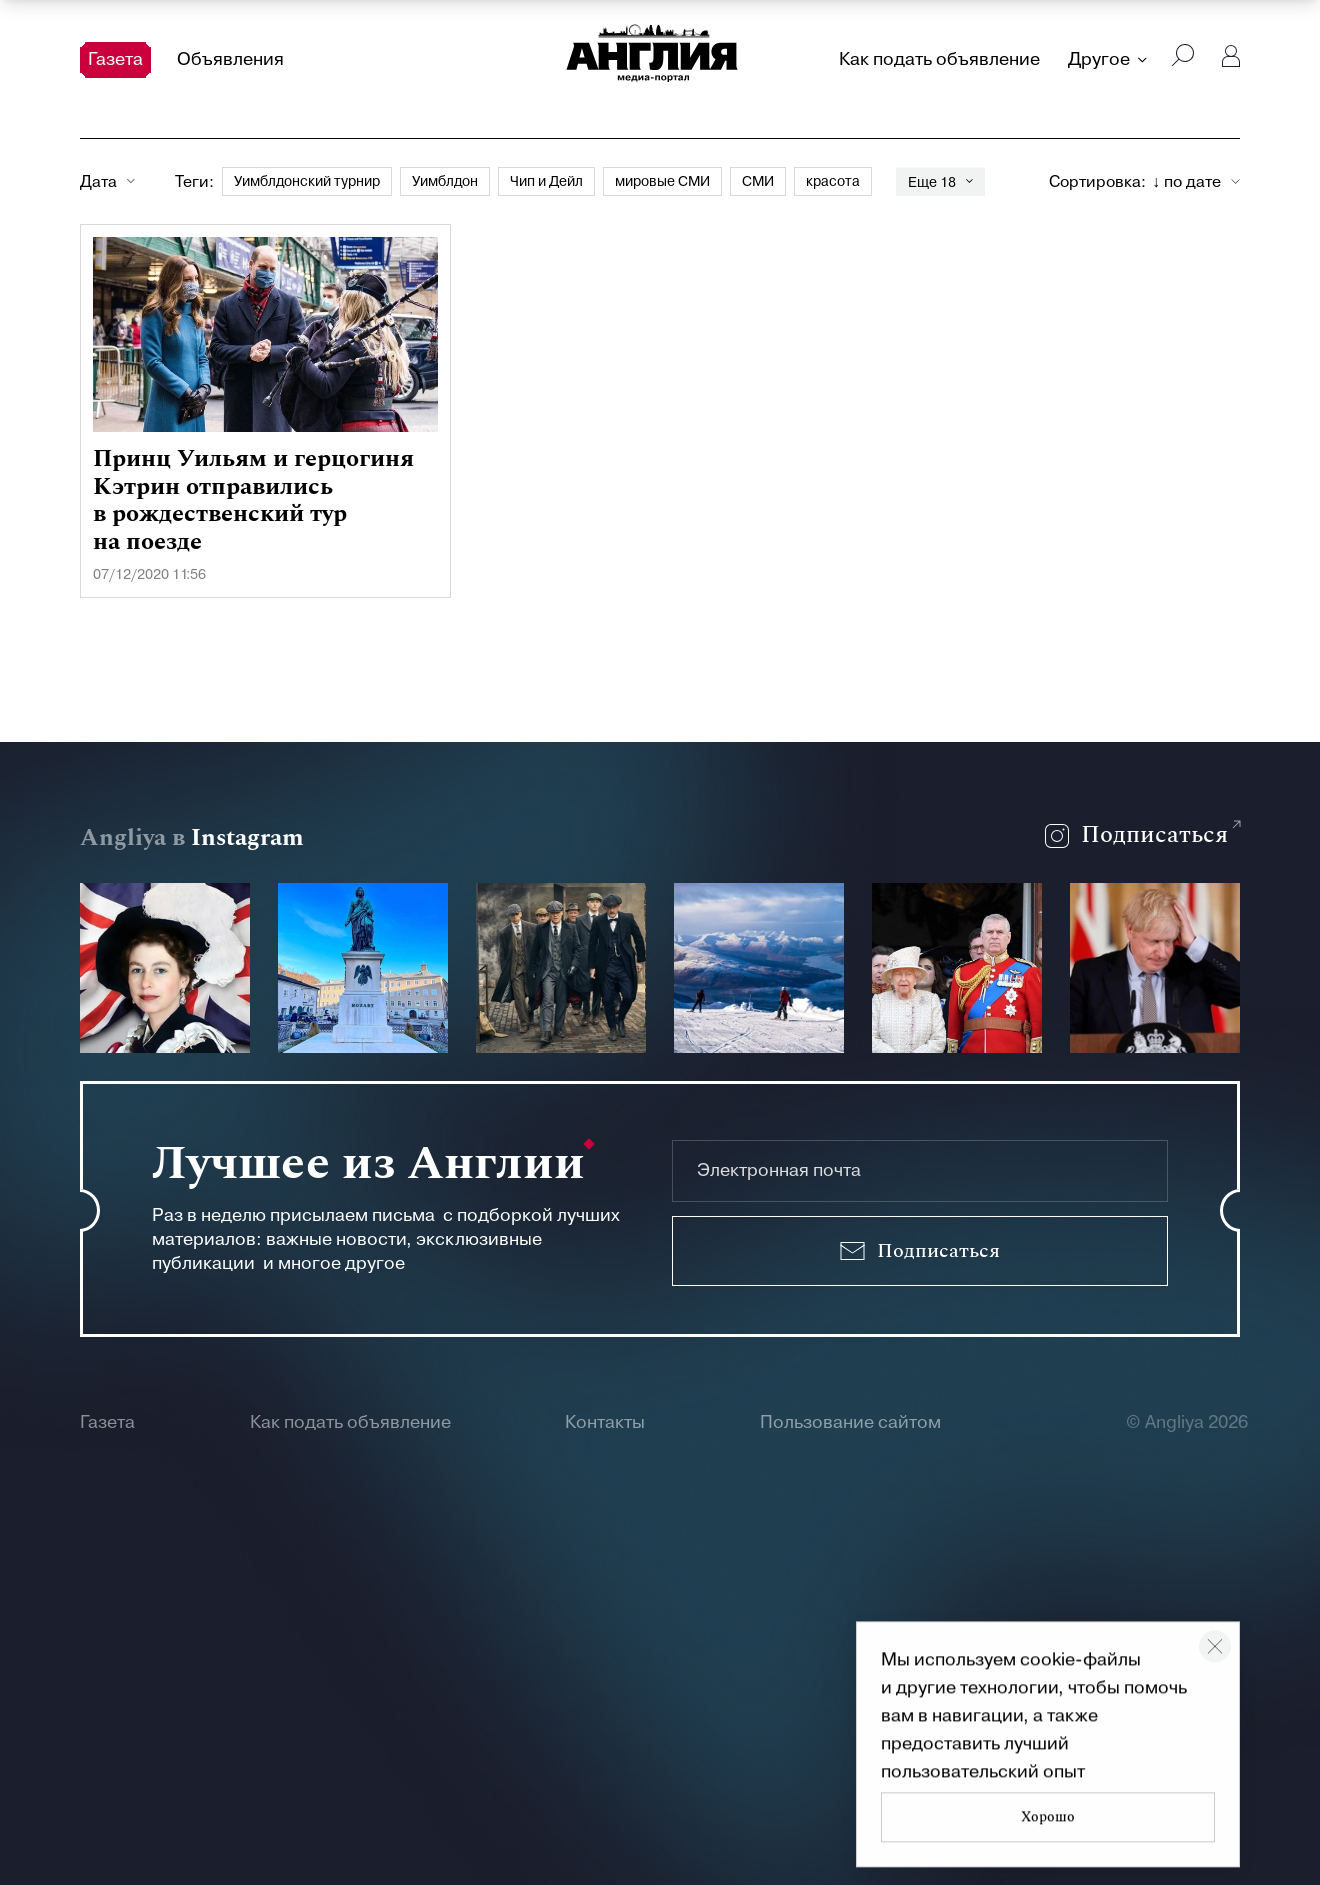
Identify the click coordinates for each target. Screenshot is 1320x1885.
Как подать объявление (939, 59)
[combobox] (1196, 182)
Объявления (230, 59)
